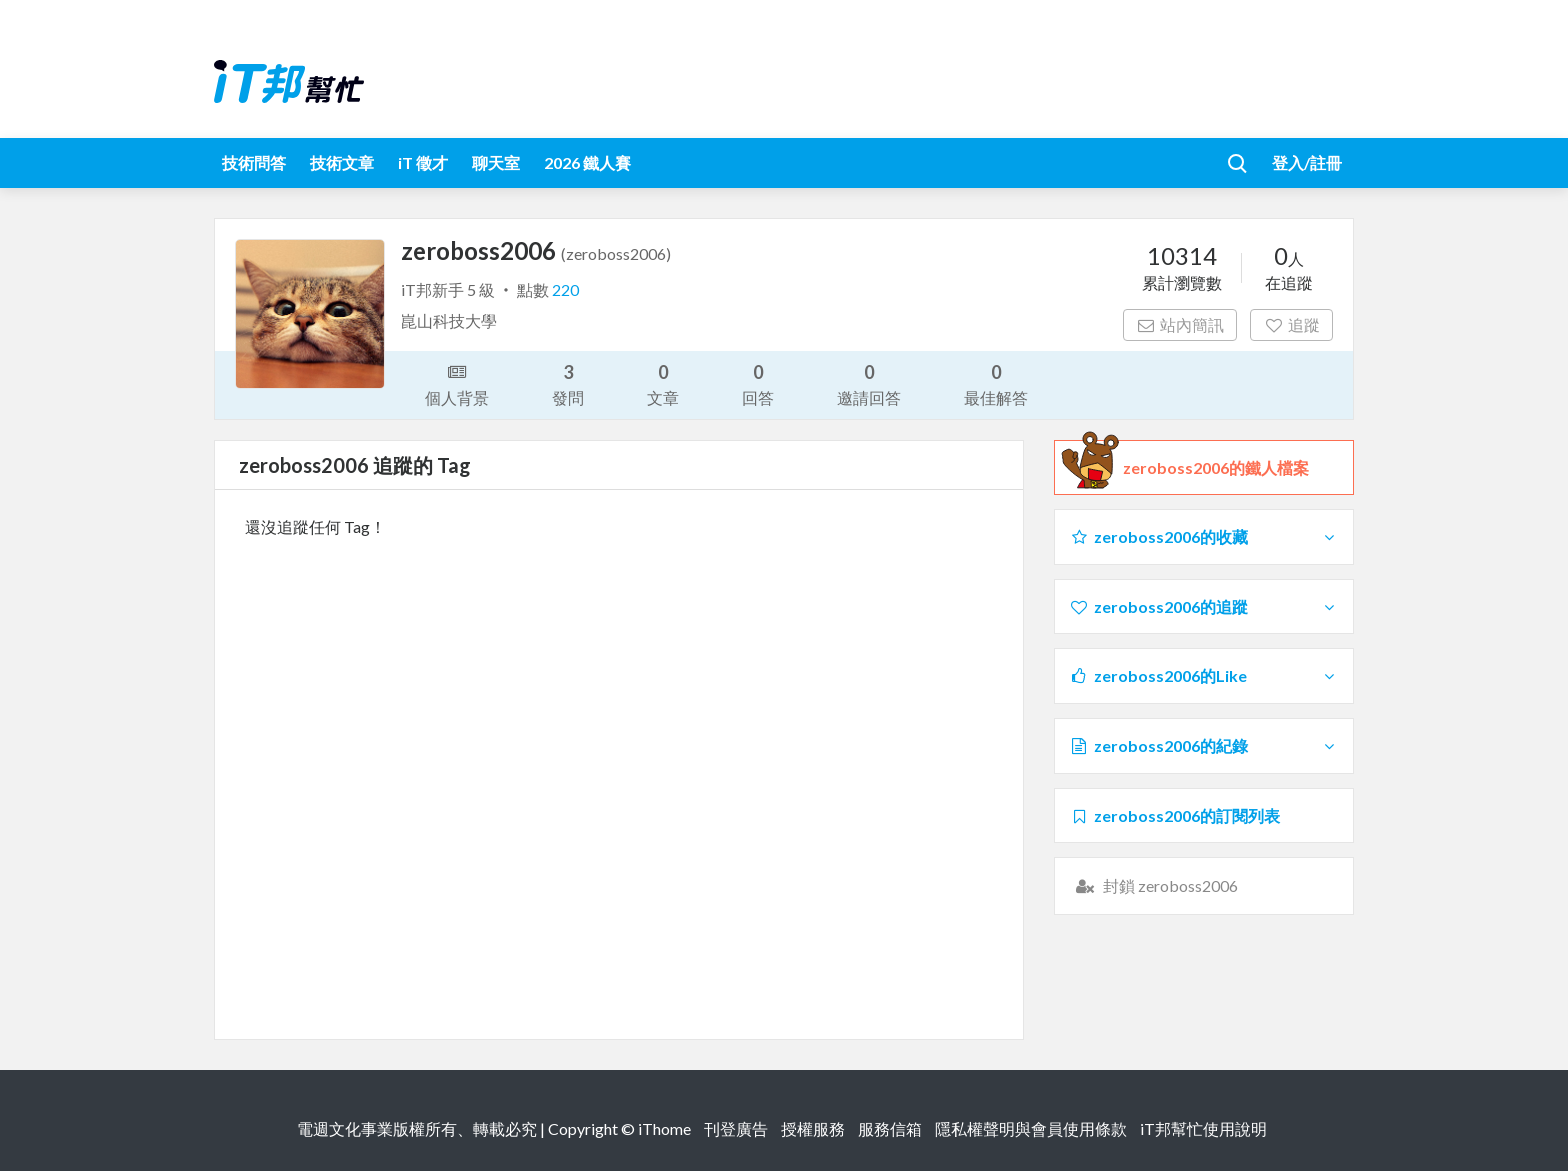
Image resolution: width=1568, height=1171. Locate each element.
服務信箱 (890, 1128)
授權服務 (813, 1128)
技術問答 (254, 162)
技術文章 (342, 162)
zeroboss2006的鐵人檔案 (1216, 468)
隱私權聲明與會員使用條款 (1031, 1128)
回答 (758, 383)
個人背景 (457, 383)
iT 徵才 (423, 162)
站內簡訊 (1180, 324)
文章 (663, 383)
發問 (568, 383)
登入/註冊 (1307, 162)
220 (565, 289)
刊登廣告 (736, 1128)
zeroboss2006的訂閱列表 (1174, 815)
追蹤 (1291, 324)
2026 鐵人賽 (587, 162)
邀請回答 (869, 383)
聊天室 (496, 162)
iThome (664, 1128)
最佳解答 (996, 383)
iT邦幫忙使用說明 (1203, 1128)
